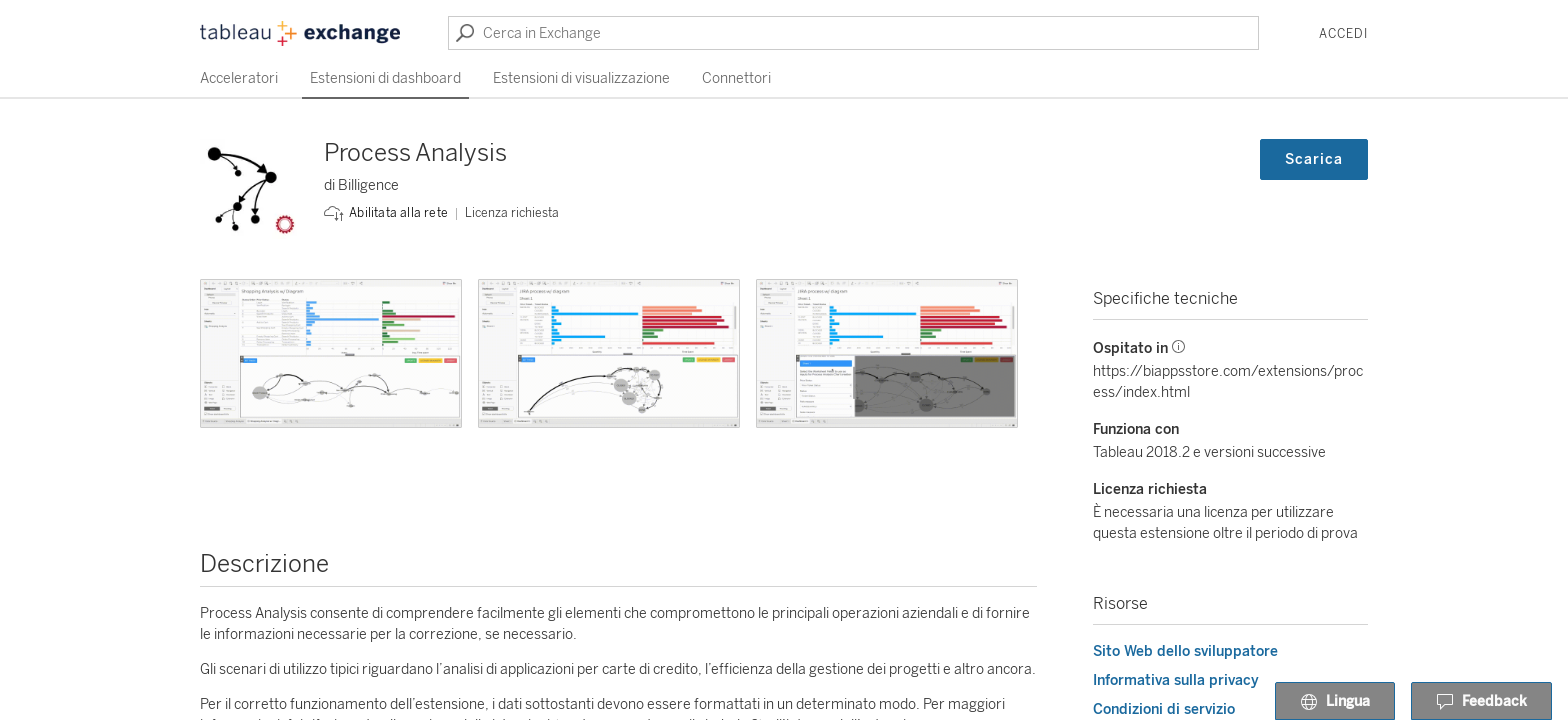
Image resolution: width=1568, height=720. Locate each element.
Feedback (1481, 702)
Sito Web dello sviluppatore (1185, 651)
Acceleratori (239, 78)
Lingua (1335, 702)
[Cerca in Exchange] (853, 33)
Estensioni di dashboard (385, 78)
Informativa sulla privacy (1176, 680)
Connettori (736, 78)
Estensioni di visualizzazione (581, 78)
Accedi (1343, 34)
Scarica (1314, 159)
